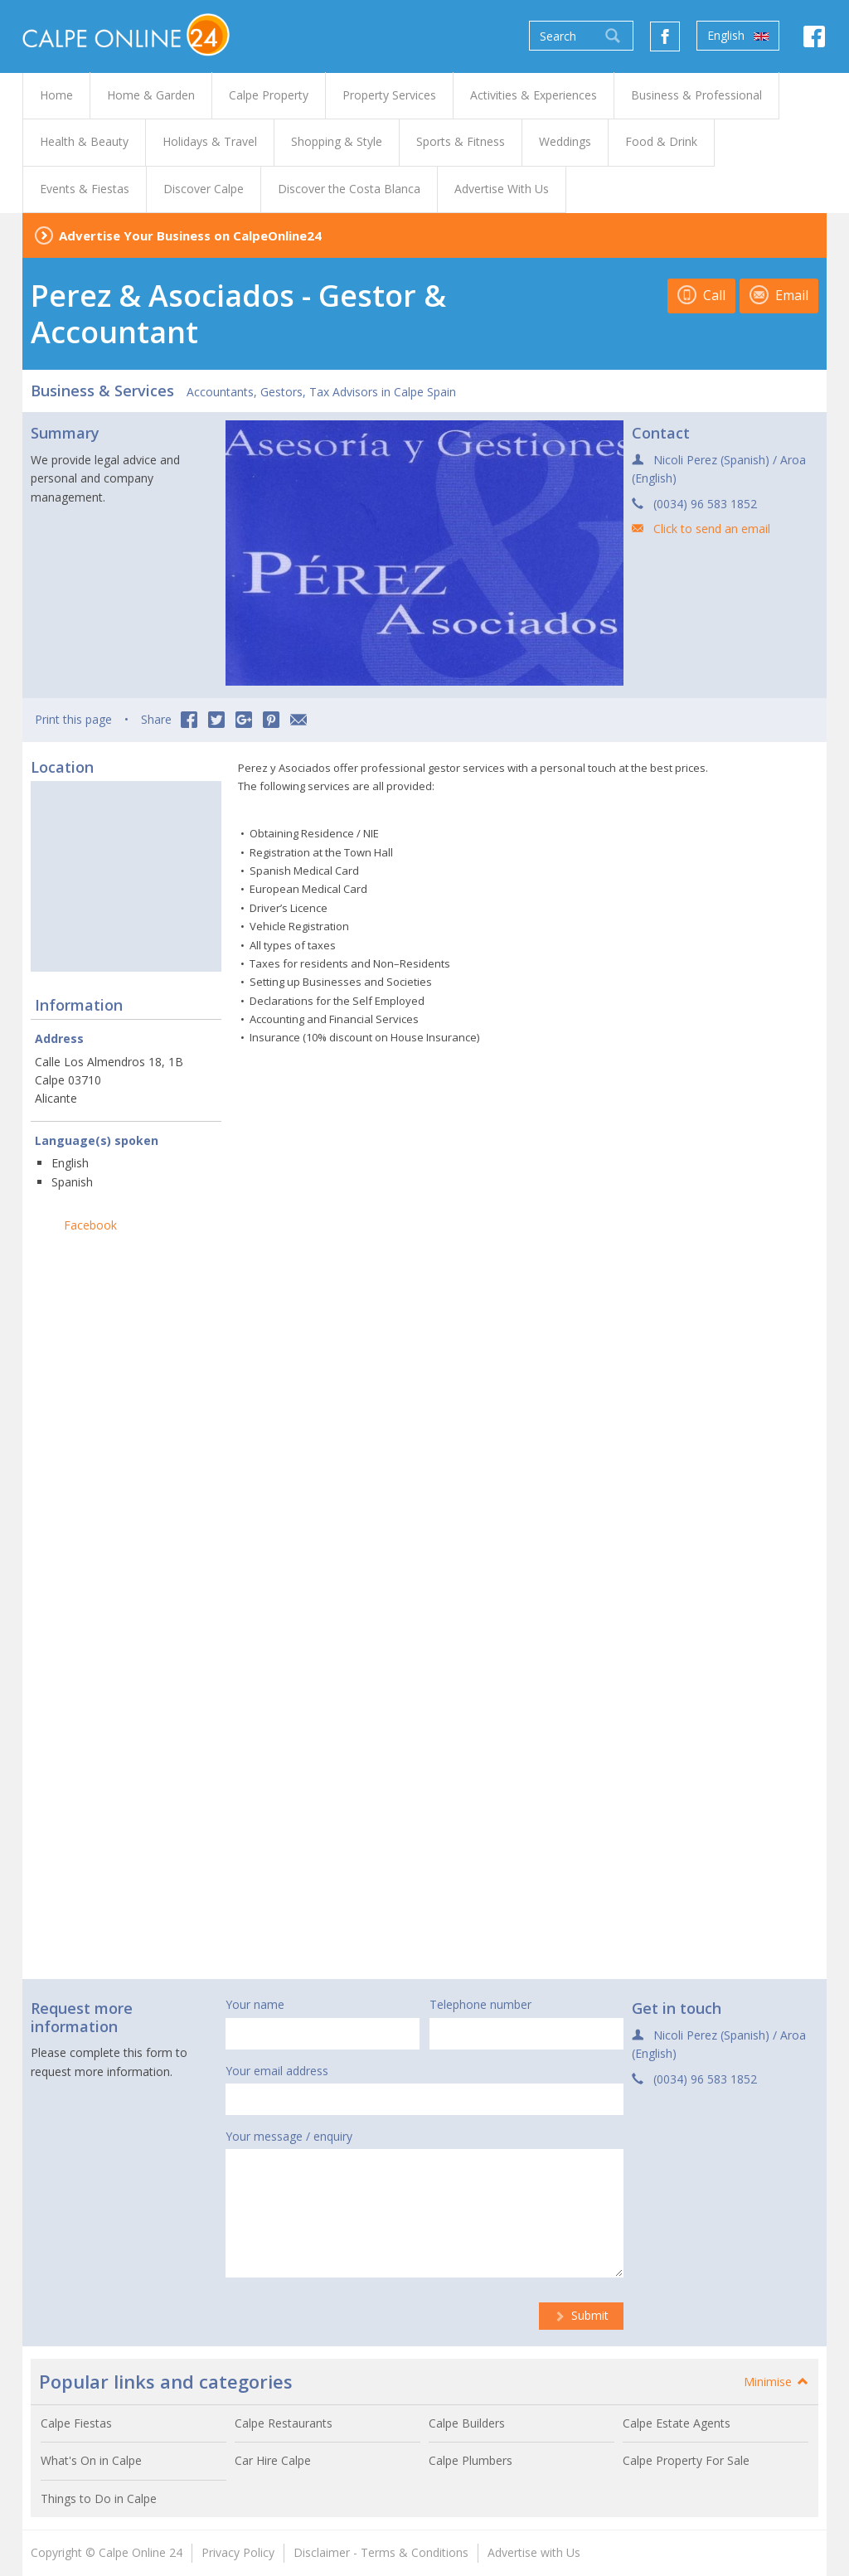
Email (779, 295)
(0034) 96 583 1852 (705, 504)
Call (701, 295)
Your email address (277, 2071)
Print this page (73, 719)
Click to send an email (711, 528)
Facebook (90, 1225)
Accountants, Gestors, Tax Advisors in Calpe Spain (321, 392)
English (738, 35)
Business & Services (102, 390)
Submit (581, 2315)
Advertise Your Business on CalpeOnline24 (190, 235)
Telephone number (480, 2004)
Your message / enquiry (289, 2136)
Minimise (777, 2381)
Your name (255, 2004)
